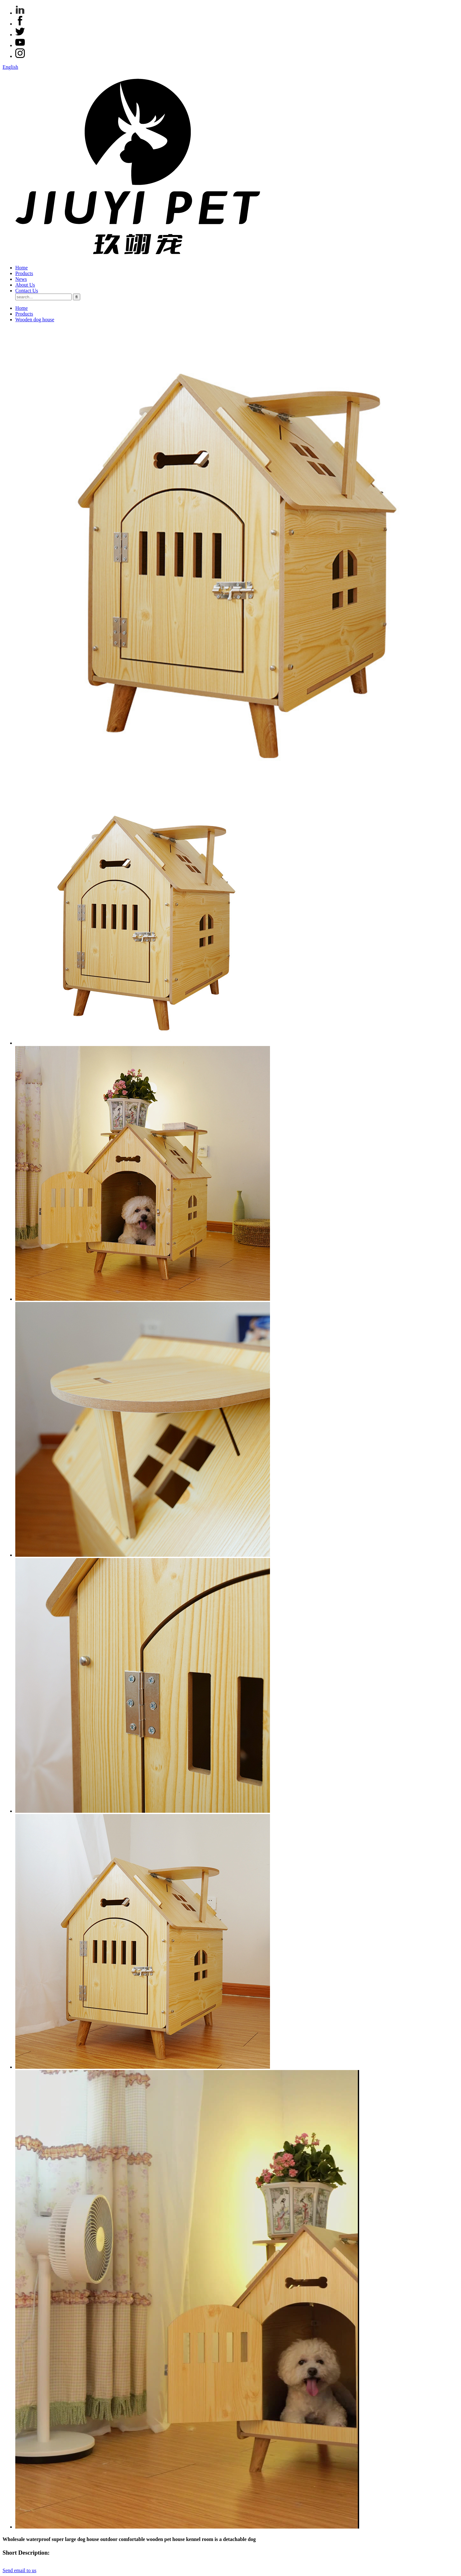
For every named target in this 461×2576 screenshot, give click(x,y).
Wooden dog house (34, 319)
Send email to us (19, 2570)
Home (21, 267)
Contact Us (26, 290)
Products (24, 273)
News (21, 279)
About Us (25, 285)
